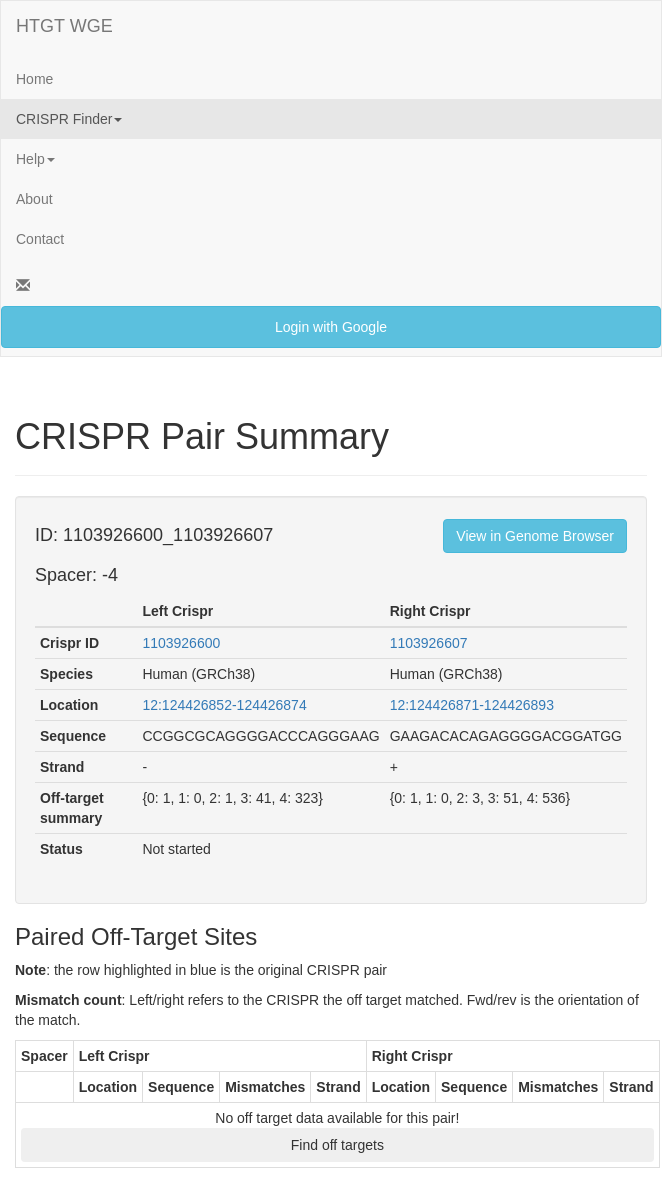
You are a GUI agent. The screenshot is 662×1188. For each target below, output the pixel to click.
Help (35, 159)
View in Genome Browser (535, 536)
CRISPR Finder (69, 119)
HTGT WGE (64, 26)
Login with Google (331, 327)
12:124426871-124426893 (472, 705)
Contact (40, 239)
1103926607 (429, 643)
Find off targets (337, 1145)
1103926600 (181, 643)
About (34, 199)
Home (34, 79)
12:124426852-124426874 (224, 705)
